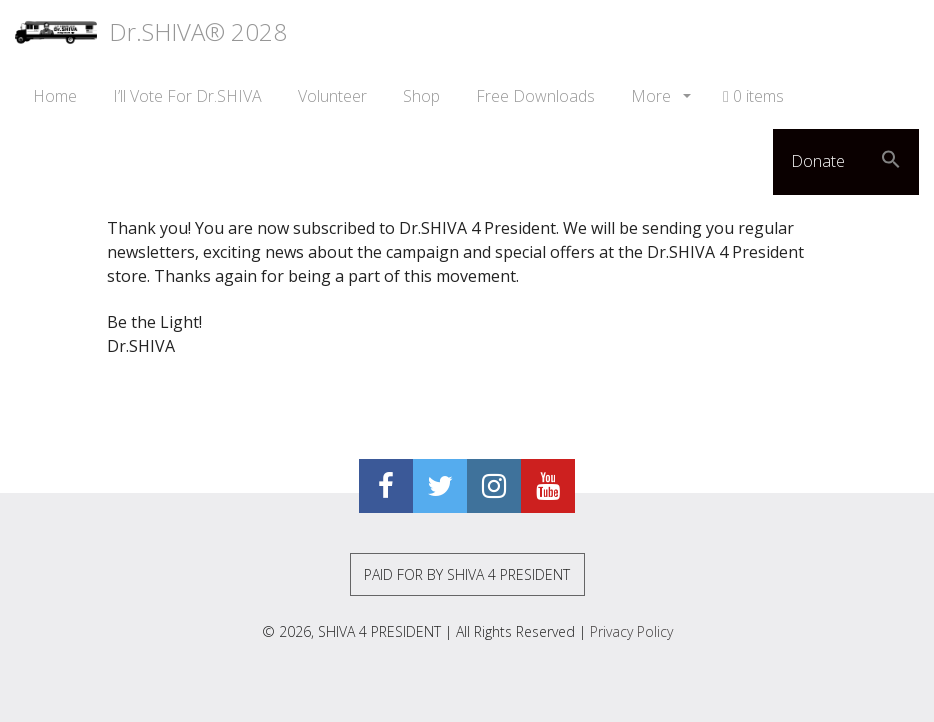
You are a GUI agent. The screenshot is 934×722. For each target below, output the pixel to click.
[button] (891, 162)
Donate (818, 161)
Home (55, 96)
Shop (421, 96)
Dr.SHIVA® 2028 (151, 32)
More (653, 96)
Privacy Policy (631, 631)
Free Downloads (535, 96)
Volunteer (332, 96)
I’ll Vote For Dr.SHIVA (187, 96)
